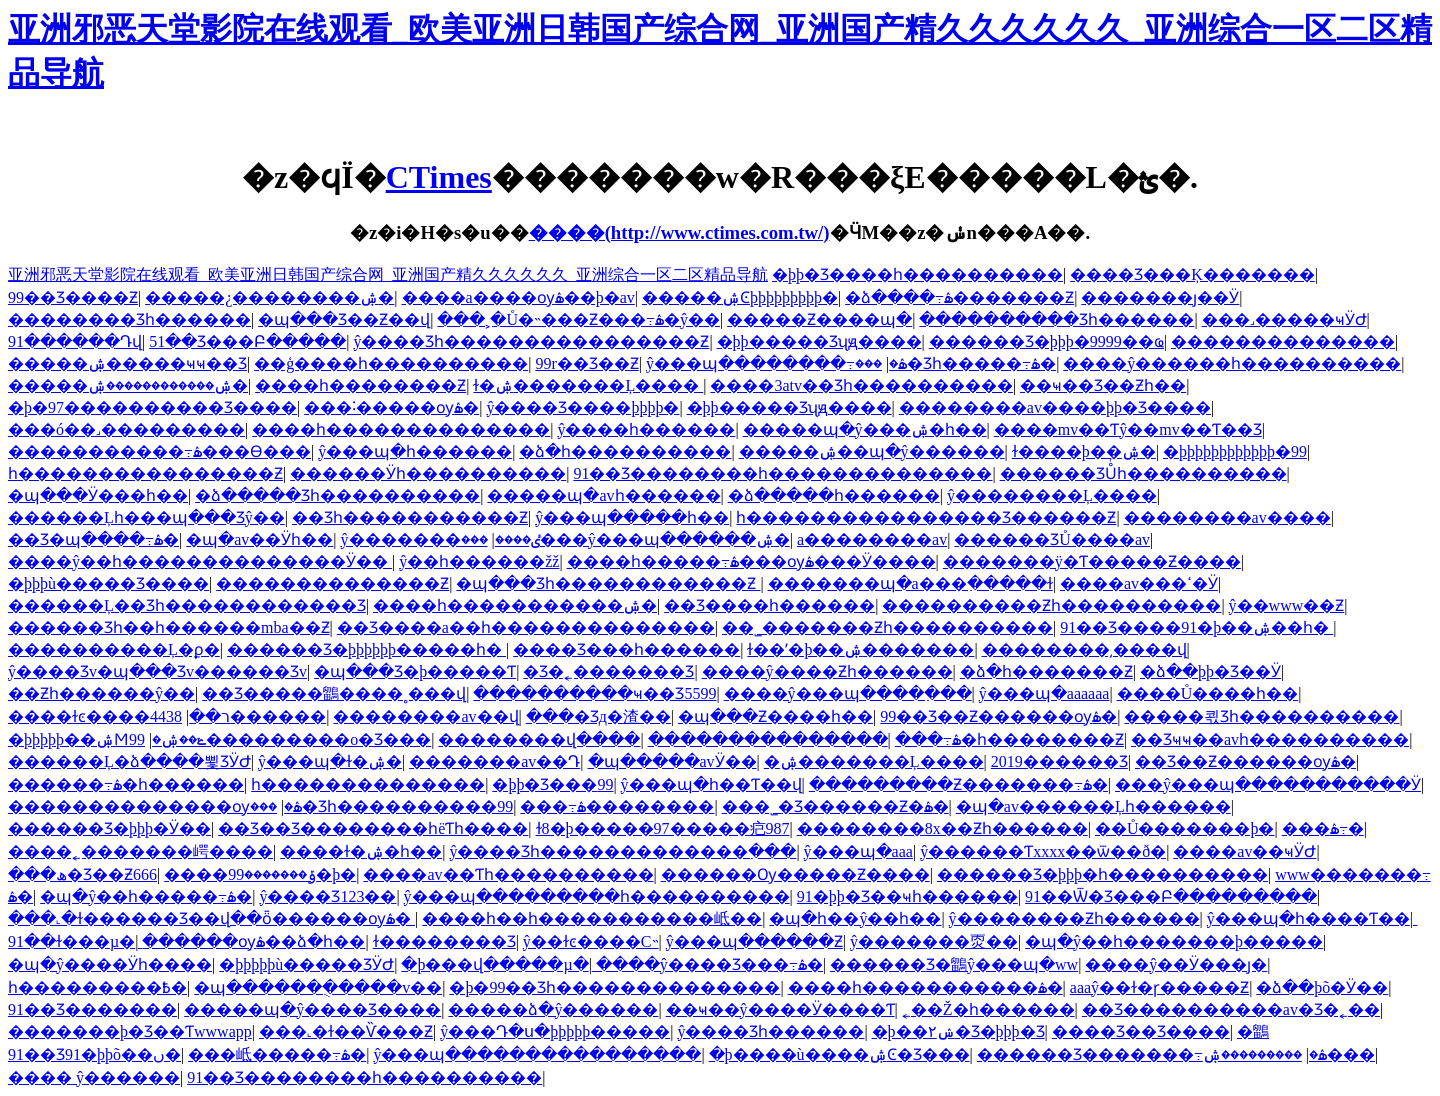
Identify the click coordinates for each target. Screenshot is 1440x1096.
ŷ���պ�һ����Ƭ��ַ (1308, 918)
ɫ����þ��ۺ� (1084, 451)
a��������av (872, 539)
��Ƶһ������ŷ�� (101, 693)
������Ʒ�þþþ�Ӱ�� (109, 828)
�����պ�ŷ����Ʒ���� (312, 1009)
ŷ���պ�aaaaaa (1044, 693)
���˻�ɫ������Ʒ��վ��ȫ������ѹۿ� (211, 918)
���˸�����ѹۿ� (391, 407)
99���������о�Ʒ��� (280, 739)
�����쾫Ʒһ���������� (1261, 716)
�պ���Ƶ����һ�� (775, 716)
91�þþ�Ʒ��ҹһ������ (907, 896)
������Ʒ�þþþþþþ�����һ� (366, 649)
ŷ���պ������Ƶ (754, 941)
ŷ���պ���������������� (537, 1054)
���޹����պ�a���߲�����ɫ (910, 583)
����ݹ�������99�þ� (260, 874)
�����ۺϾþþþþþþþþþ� (740, 297)
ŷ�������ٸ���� (440, 539)
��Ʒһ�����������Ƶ (410, 517)
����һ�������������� (401, 429)
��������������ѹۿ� (155, 806)
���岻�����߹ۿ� (277, 1054)
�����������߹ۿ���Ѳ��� (159, 451)
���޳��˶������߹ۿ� (1323, 828)
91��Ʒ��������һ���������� (364, 1077)
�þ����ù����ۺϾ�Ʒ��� (839, 1054)
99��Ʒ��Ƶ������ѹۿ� (998, 716)
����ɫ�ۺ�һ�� (361, 851)
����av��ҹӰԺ (1244, 851)
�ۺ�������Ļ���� (874, 761)
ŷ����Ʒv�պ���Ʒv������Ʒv (157, 671)
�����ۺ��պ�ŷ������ (872, 451)
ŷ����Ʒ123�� (327, 896)
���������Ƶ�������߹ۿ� (958, 784)
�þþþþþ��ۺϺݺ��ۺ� (107, 739)
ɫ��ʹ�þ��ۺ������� (860, 649)
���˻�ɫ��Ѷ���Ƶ (346, 1031)
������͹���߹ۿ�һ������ (126, 784)
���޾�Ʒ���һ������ (626, 649)
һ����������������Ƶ (145, 473)
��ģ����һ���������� (391, 363)
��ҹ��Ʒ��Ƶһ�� (1103, 385)
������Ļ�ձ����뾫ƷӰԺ (129, 761)
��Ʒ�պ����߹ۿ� (93, 539)
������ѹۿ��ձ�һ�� (253, 941)
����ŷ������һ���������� (1232, 363)
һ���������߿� (97, 987)
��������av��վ (425, 716)
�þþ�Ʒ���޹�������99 (552, 784)
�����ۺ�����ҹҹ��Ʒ (127, 363)
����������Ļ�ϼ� (114, 649)
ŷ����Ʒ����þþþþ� (582, 407)
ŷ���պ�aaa (858, 851)
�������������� (1283, 341)
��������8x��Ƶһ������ (942, 828)
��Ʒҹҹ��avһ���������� (1270, 739)
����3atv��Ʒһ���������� (861, 385)
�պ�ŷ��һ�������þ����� (1174, 941)
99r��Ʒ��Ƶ (586, 363)
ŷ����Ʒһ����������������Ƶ (531, 341)
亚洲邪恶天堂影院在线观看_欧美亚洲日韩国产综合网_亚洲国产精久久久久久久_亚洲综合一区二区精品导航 (388, 274)
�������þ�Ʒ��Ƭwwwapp (130, 1031)
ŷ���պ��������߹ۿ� (776, 363)
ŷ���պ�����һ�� (632, 517)
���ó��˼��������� (126, 429)
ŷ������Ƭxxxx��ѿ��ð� (1043, 851)
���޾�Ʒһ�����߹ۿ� (955, 363)
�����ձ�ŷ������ (553, 1009)
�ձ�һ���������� (625, 451)
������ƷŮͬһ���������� (1143, 473)
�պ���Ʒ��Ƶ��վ (344, 319)
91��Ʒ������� (92, 1009)
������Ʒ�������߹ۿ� (1152, 1054)
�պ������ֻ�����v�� (318, 987)
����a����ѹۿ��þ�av (518, 297)
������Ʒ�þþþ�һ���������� (1102, 874)
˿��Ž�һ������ (988, 1009)
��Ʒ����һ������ (769, 605)
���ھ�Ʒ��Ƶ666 (82, 874)
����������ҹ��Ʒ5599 (594, 693)
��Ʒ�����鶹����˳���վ (334, 693)
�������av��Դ (494, 761)
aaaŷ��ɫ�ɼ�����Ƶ (1159, 987)
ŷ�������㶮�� (934, 941)
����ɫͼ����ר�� (119, 716)
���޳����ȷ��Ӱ (1160, 297)
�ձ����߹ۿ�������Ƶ (959, 297)
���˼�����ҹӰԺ (1284, 319)
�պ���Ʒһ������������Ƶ (608, 583)
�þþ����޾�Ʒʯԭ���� (819, 341)
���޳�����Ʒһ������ (129, 319)
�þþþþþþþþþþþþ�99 (1235, 451)
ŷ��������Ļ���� (1052, 495)
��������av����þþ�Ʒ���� (1055, 407)
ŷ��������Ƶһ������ (1074, 918)
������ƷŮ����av (1052, 539)
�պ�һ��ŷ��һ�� (855, 918)
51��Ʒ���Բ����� (247, 341)
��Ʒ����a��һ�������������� (526, 627)
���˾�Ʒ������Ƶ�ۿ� (835, 806)
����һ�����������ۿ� (925, 987)
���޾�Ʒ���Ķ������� (1192, 274)
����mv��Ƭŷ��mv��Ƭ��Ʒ (1128, 429)
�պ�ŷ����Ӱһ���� (110, 964)
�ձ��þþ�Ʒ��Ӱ (1210, 671)
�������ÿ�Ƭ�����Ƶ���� (1092, 561)
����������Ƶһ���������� (1051, 605)
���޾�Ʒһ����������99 (381, 806)
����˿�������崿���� (140, 851)
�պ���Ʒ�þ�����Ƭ (415, 671)
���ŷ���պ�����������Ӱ (1268, 784)
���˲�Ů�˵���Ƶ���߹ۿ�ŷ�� (578, 319)
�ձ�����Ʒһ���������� (337, 495)
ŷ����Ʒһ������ (770, 1031)
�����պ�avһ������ (603, 495)
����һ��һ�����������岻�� (592, 918)
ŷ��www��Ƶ (1287, 605)
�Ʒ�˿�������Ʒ (608, 671)
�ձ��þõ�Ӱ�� (1322, 987)
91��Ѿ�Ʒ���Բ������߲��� (1171, 896)
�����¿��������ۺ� (269, 297)
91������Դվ (75, 341)
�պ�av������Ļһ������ (1093, 806)
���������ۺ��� (1289, 1054)
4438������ (238, 716)
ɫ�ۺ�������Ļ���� (588, 385)
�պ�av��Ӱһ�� (259, 539)
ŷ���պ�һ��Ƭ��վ (711, 784)
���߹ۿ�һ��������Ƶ (1009, 739)
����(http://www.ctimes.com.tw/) (679, 232)
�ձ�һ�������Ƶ (1046, 671)
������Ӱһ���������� (428, 473)
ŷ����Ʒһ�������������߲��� (622, 851)
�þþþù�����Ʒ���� (108, 583)
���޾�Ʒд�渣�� (598, 716)
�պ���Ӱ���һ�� (98, 495)
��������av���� (1227, 517)
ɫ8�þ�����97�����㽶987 (663, 828)
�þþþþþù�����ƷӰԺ (306, 964)
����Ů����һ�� (1208, 693)
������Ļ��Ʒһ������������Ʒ (187, 605)
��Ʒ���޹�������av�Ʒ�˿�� (1231, 1009)
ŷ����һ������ (646, 429)
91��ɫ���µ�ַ (71, 941)
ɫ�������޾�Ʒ (444, 941)
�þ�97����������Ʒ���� (152, 407)
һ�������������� (368, 784)
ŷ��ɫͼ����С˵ (591, 941)
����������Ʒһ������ (1056, 319)
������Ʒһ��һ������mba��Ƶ (169, 627)
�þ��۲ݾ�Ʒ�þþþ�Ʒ (958, 1031)
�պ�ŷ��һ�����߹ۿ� (146, 896)
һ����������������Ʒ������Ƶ (926, 517)
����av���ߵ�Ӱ (1139, 583)
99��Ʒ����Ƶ (73, 297)
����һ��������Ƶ (360, 385)
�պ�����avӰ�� (672, 761)
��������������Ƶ (332, 583)
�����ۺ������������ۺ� (128, 385)
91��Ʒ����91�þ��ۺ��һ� (1196, 627)
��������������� (768, 739)
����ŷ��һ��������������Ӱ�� (200, 561)
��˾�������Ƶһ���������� (887, 627)
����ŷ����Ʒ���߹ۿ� (709, 964)
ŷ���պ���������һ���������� (597, 896)
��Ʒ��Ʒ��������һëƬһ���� (373, 828)
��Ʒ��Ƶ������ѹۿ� (1245, 761)
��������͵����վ (1084, 649)
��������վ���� (539, 739)
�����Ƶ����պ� (819, 319)
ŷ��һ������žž (479, 561)
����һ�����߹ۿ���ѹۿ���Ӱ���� (751, 561)
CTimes (439, 177)
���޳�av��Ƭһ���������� (508, 874)
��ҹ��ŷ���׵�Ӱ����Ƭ (780, 1009)
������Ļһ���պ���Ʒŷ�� (146, 517)
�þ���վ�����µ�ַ (494, 964)
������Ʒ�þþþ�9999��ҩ (1046, 341)
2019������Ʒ (1059, 761)
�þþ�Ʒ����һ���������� (917, 274)
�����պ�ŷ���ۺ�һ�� (865, 429)
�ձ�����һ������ (834, 495)
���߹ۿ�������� (617, 806)
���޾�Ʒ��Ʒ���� (1141, 1031)
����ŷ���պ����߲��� (848, 693)
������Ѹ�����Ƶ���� (795, 874)
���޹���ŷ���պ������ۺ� (625, 539)
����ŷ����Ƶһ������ (827, 671)
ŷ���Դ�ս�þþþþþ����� (555, 1031)
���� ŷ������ (94, 1077)
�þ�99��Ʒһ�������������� (614, 987)
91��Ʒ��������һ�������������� (782, 473)
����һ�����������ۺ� (515, 605)
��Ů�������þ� (1185, 828)
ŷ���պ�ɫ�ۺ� (330, 761)
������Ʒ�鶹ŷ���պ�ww (954, 964)
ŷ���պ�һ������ (415, 451)
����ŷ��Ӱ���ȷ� (1176, 964)
